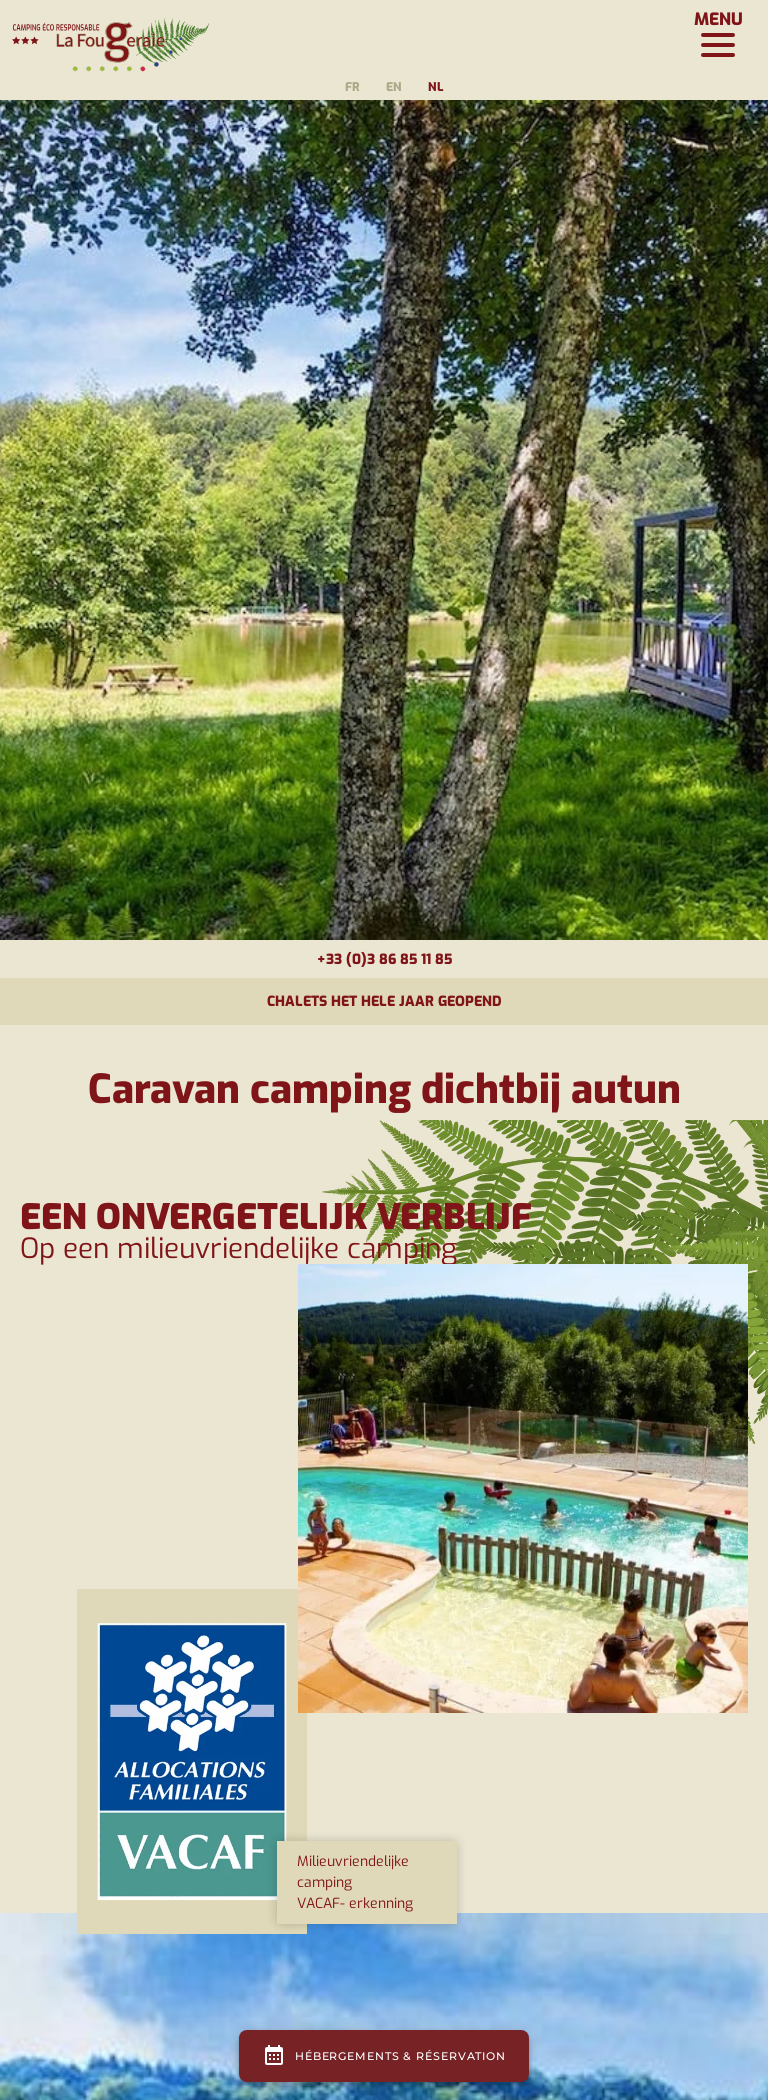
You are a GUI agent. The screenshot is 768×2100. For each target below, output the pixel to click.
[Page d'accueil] (110, 35)
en (394, 87)
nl (435, 87)
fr (352, 87)
